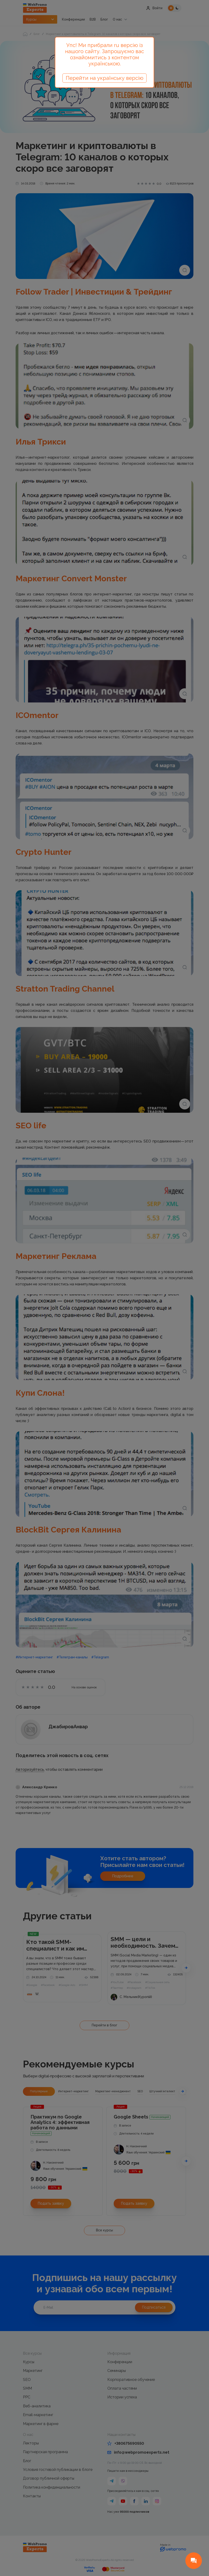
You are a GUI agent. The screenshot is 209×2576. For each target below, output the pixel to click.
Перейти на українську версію (104, 78)
